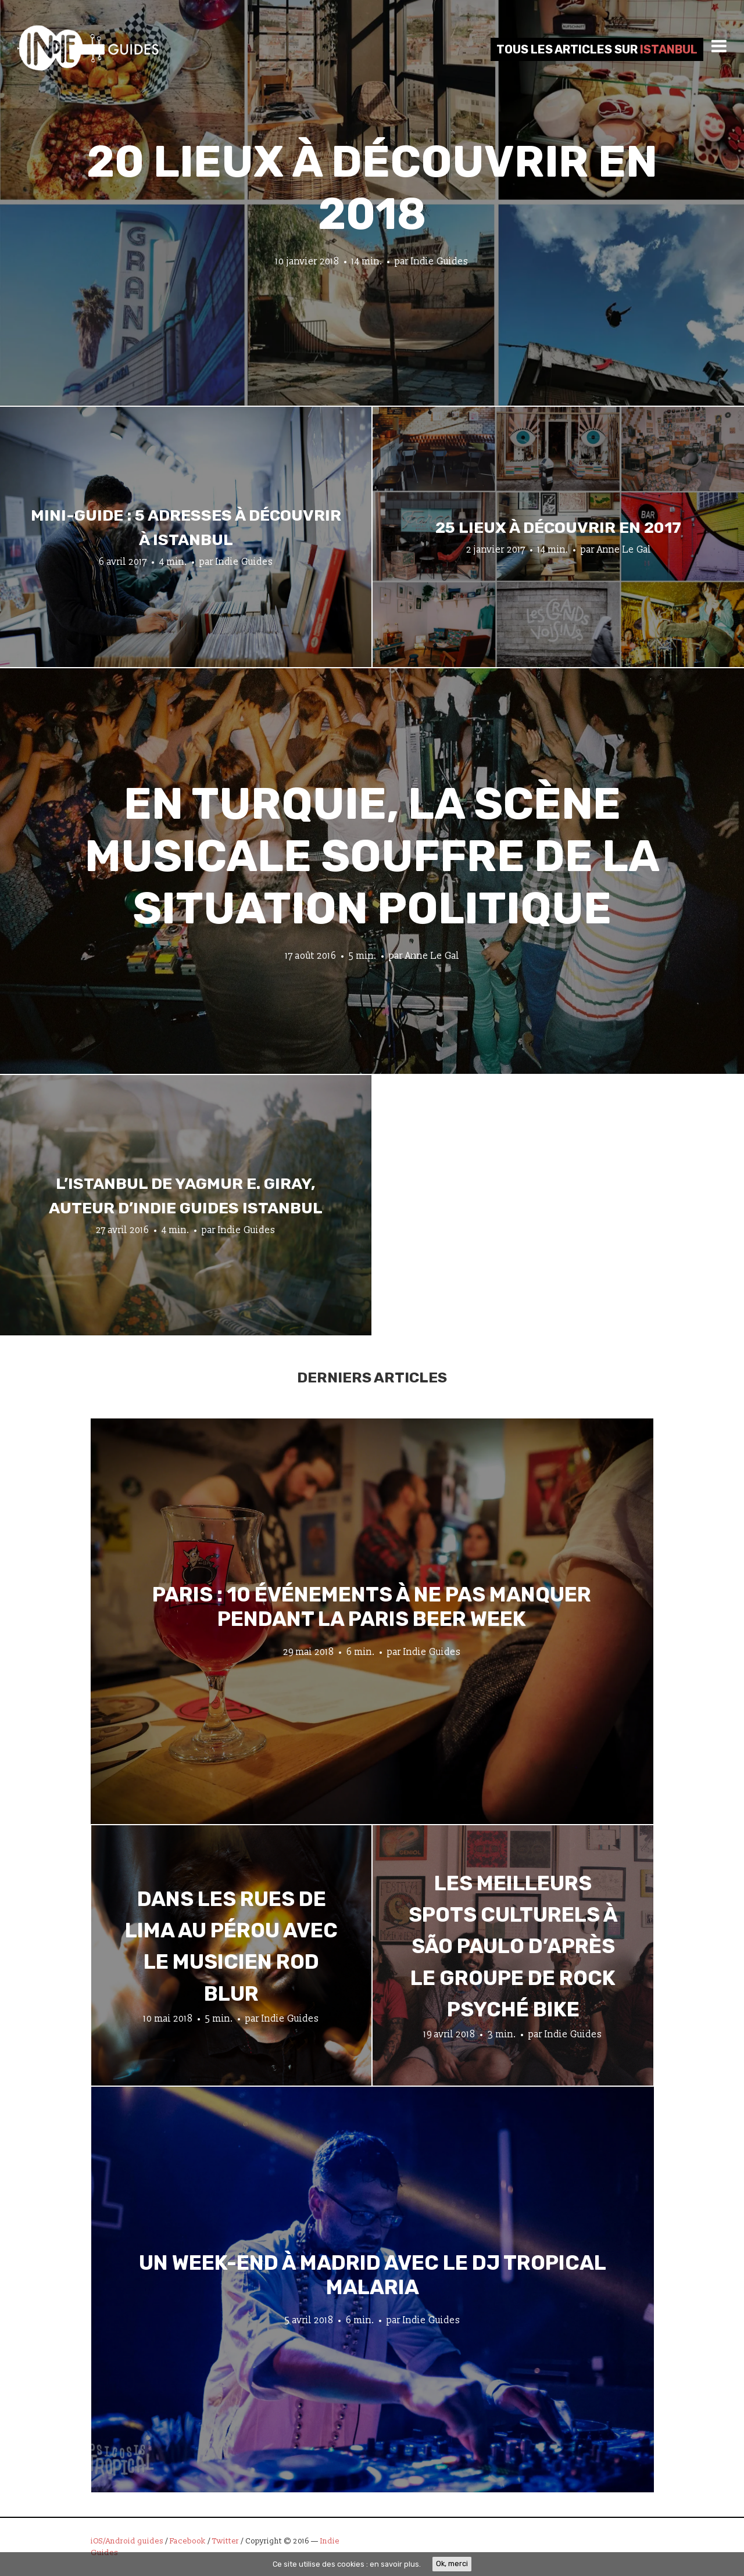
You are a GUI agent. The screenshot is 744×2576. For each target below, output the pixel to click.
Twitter (225, 2541)
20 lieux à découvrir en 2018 (372, 188)
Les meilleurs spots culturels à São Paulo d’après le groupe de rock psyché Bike (513, 1946)
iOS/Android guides (127, 2541)
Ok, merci (452, 2563)
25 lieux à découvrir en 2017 (558, 527)
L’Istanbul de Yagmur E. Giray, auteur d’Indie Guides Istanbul (186, 1195)
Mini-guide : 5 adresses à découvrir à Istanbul (186, 527)
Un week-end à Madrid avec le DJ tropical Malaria (372, 2274)
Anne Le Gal (624, 549)
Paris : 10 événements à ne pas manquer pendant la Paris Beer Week (371, 1606)
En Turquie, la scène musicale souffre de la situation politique (372, 856)
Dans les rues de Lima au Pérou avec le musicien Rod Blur (231, 1946)
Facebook (188, 2541)
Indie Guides (439, 261)
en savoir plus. (395, 2564)
